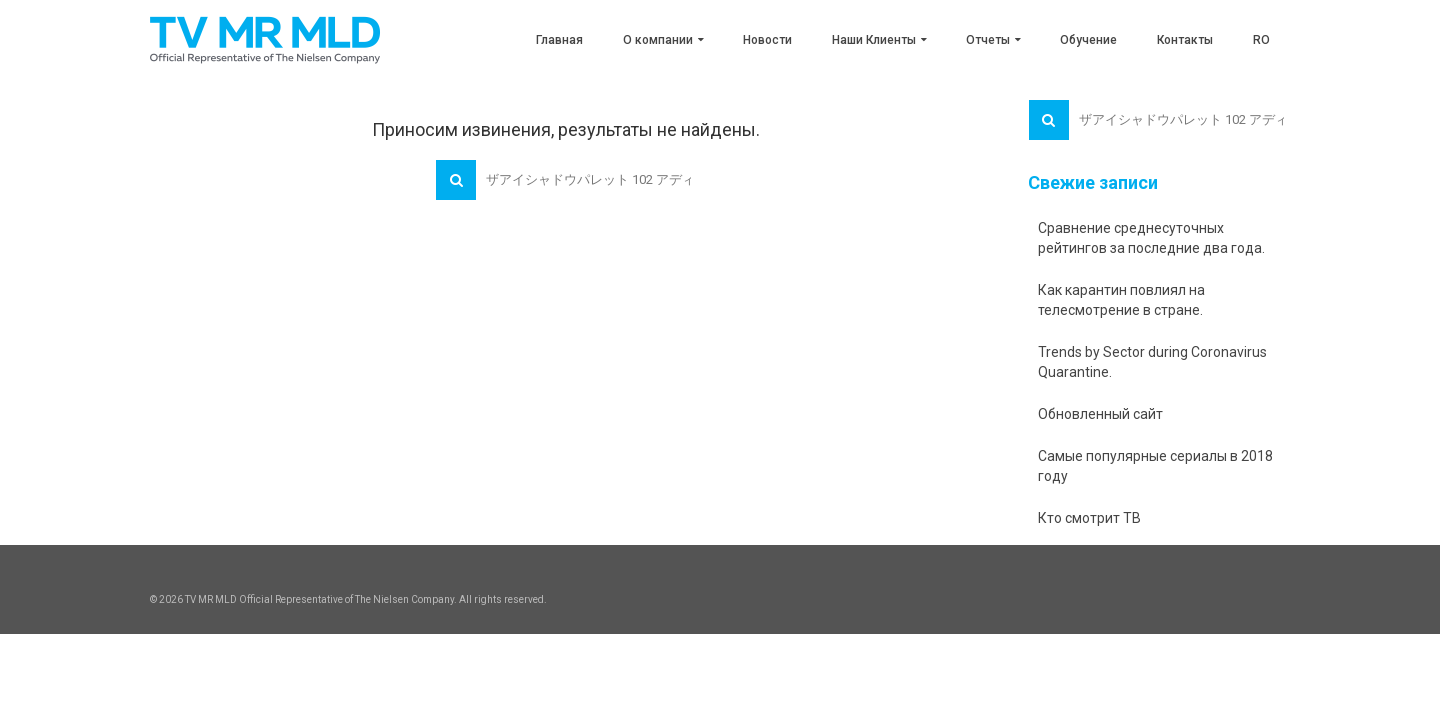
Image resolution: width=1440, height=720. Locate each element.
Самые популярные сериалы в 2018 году (1155, 466)
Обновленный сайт (1100, 414)
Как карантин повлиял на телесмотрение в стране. (1121, 300)
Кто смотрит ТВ (1089, 518)
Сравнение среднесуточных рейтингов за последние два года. (1151, 238)
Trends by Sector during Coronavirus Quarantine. (1152, 362)
